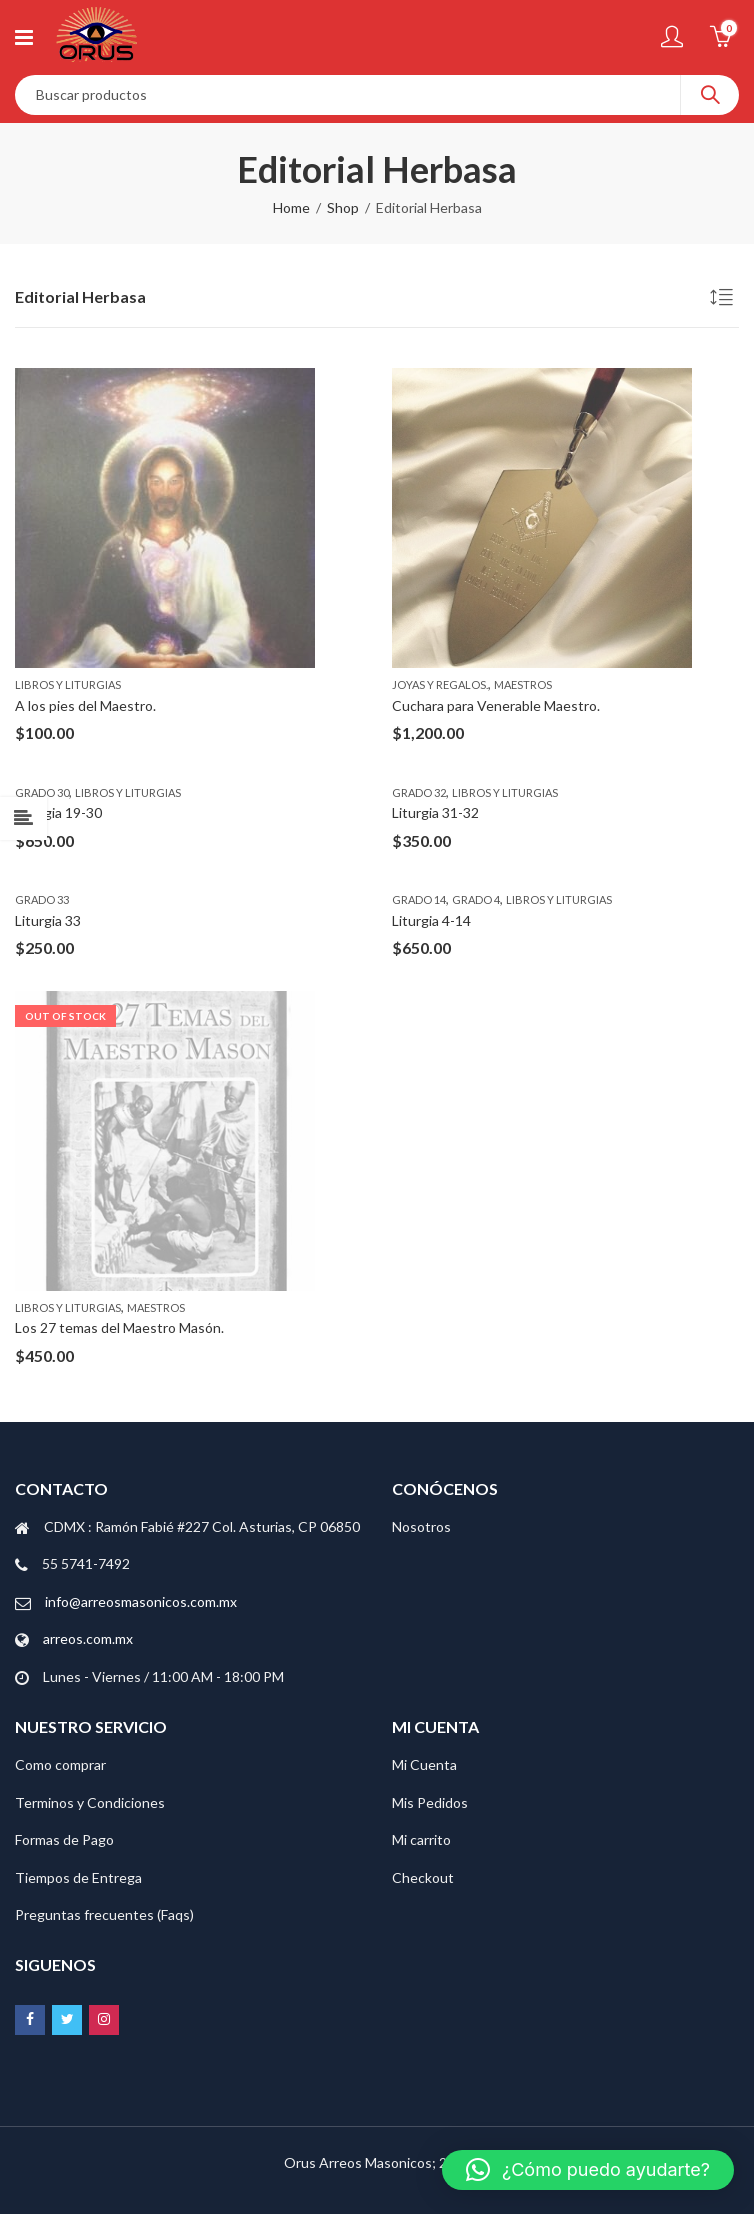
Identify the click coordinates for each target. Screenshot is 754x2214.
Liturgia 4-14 (431, 920)
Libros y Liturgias (68, 684)
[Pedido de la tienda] (724, 300)
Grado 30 (42, 792)
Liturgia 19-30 (58, 812)
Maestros (523, 684)
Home (291, 207)
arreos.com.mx (88, 1638)
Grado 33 (42, 899)
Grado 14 (419, 899)
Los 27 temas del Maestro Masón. (119, 1327)
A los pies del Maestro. (85, 705)
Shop (343, 207)
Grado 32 (419, 792)
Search (710, 95)
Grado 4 (476, 899)
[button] (588, 2170)
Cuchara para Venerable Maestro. (496, 705)
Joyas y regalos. (440, 684)
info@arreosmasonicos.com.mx (141, 1601)
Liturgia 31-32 (435, 812)
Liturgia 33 (48, 920)
